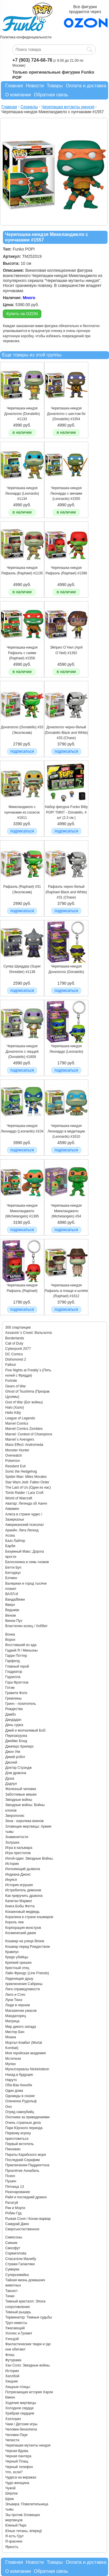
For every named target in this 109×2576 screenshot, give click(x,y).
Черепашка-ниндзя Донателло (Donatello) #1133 (22, 413)
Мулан (10, 2064)
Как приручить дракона (23, 1896)
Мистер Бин (14, 2032)
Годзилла (12, 1677)
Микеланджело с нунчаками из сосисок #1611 (22, 812)
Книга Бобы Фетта (20, 1906)
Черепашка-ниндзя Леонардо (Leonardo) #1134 (22, 493)
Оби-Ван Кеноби (18, 2085)
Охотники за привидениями (27, 2117)
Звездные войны (18, 1800)
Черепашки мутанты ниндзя (28, 2445)
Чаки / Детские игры (21, 2424)
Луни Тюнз (13, 2000)
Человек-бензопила (21, 2429)
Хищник (11, 2381)
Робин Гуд (13, 2213)
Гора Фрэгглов (16, 1682)
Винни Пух (13, 1621)
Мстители (13, 2059)
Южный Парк (15, 2525)
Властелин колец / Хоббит (26, 1626)
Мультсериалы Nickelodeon (27, 2069)
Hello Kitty (13, 1413)
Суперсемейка (17, 2275)
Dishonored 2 (15, 1359)
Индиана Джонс (18, 1874)
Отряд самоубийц (19, 2112)
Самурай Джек (17, 2224)
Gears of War (15, 1386)
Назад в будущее (19, 2075)
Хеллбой (12, 2376)
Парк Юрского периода (23, 2128)
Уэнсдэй (12, 2339)
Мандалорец (15, 2016)
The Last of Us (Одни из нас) (28, 1487)
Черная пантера (18, 2456)
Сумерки (12, 2269)
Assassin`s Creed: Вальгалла (28, 1333)
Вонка (10, 1634)
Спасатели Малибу (20, 2259)
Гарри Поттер (16, 1656)
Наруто (11, 2080)
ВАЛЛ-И (11, 1594)
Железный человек (20, 1789)
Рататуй (11, 2203)
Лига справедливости (22, 1989)
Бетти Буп (13, 1567)
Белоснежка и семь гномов (27, 1562)
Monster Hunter (17, 1450)
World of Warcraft (18, 1498)
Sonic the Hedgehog (21, 1471)
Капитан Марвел (18, 1901)
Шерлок (11, 2493)
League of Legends (20, 1418)
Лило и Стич (15, 1995)
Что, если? (14, 2472)
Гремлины (13, 1698)
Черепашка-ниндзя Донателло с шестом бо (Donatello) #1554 (66, 413)
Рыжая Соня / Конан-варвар (28, 2219)
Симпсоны (13, 2237)
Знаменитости (16, 1837)
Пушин (10, 2181)
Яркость (11, 2547)
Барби (10, 1546)
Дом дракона (15, 1773)
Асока (10, 1535)
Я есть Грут (14, 2536)
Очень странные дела (23, 2123)
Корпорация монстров (23, 1928)
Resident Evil (15, 1466)
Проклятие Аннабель (22, 2171)
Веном (10, 1615)
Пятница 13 (14, 2187)
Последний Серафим (22, 2160)
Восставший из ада (20, 1645)
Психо (10, 2176)
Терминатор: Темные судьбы (28, 2317)
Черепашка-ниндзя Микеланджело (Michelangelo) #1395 (22, 1210)
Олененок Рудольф (21, 2101)
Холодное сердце (19, 2408)
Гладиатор (13, 1672)
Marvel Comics (16, 1423)
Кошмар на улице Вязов (24, 1941)
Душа (9, 1778)
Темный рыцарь (18, 2312)
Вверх (10, 1605)
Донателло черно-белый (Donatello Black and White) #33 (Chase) (66, 732)
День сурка (14, 1725)
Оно (8, 2107)
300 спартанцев (18, 1327)
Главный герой (17, 1666)
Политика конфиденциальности (25, 37)
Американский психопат (24, 1525)
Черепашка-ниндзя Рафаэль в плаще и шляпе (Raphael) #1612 (66, 1290)
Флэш (9, 2355)
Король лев (14, 1922)
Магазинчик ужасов (21, 2011)
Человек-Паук (16, 2435)
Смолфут (12, 2248)
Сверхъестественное (22, 2229)
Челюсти (12, 2440)
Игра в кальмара (18, 1848)
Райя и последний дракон (26, 2197)
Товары (55, 85)
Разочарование (17, 2192)
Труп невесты (16, 2323)
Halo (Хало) (14, 1407)
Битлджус (13, 1573)
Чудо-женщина (17, 2483)
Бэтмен (11, 1578)
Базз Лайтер (15, 1541)
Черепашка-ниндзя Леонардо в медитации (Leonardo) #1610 (66, 1131)
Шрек (9, 2499)
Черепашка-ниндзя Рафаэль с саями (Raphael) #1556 (22, 652)
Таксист (11, 2291)
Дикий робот (15, 1757)
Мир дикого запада (20, 2027)
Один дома (14, 2091)
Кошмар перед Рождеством (27, 1947)
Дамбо (10, 1714)
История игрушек (19, 1885)
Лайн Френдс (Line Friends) (27, 1973)
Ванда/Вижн (15, 1599)
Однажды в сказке (20, 2096)
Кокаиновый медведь (22, 1912)
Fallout (10, 1365)
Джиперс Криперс (19, 1746)
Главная (14, 85)
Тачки (9, 2296)
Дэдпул (11, 1784)
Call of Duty (14, 1343)
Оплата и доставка (86, 85)
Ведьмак (12, 1610)
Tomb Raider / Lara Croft (24, 1493)
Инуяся (11, 1880)
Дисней (11, 1762)
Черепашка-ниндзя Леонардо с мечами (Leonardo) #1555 (66, 493)
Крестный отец (17, 1968)
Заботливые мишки (21, 1794)
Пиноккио (13, 2149)
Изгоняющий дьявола (22, 1869)
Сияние (11, 2243)
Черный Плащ (16, 2461)
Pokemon (12, 1461)
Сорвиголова (15, 2253)
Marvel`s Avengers (19, 1439)
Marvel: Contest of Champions (28, 1434)
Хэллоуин (13, 2419)
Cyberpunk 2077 (18, 1349)
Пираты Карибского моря (25, 2155)
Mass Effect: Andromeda (24, 1445)
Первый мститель (19, 2144)
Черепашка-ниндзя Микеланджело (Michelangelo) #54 (66, 1210)
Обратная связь (51, 94)
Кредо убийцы (16, 1957)
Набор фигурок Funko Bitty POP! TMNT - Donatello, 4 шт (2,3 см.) (66, 812)
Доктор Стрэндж (18, 1768)
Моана (10, 2037)
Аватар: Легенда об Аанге (26, 1503)
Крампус (12, 1952)
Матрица (12, 2021)
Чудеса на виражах (20, 2477)
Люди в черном (17, 2005)
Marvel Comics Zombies (24, 1429)
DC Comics (14, 1354)
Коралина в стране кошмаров (29, 1917)
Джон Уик (12, 1752)
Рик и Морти (15, 2208)
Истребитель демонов (23, 1890)
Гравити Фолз (16, 1693)
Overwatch (13, 1455)
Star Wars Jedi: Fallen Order (27, 1482)
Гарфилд (12, 1661)
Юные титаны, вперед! (23, 2531)
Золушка (12, 1842)
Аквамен (12, 1509)
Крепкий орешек (18, 1963)
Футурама (13, 2360)
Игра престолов (18, 1853)
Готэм (10, 1688)
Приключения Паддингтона (27, 2165)
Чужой (10, 2488)
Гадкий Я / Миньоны (21, 1650)
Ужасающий (15, 2328)
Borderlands (14, 1338)
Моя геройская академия (25, 2053)
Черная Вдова (16, 2451)
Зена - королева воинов (24, 1821)
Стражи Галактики (20, 2264)
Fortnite (11, 1381)
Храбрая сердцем (19, 2413)
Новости (35, 85)
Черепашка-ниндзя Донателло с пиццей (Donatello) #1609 (22, 1051)
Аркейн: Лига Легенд (21, 1530)
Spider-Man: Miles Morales (26, 1477)
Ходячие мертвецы (20, 2403)
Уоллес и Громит (18, 2333)
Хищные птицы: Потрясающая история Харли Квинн (29, 2392)
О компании (18, 94)
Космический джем (20, 1933)
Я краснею (13, 2541)
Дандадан (13, 1720)
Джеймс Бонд (16, 1741)
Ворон (10, 1640)
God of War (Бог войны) (24, 1402)
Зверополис (14, 1816)
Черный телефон (19, 2467)
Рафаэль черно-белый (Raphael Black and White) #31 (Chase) (66, 892)
